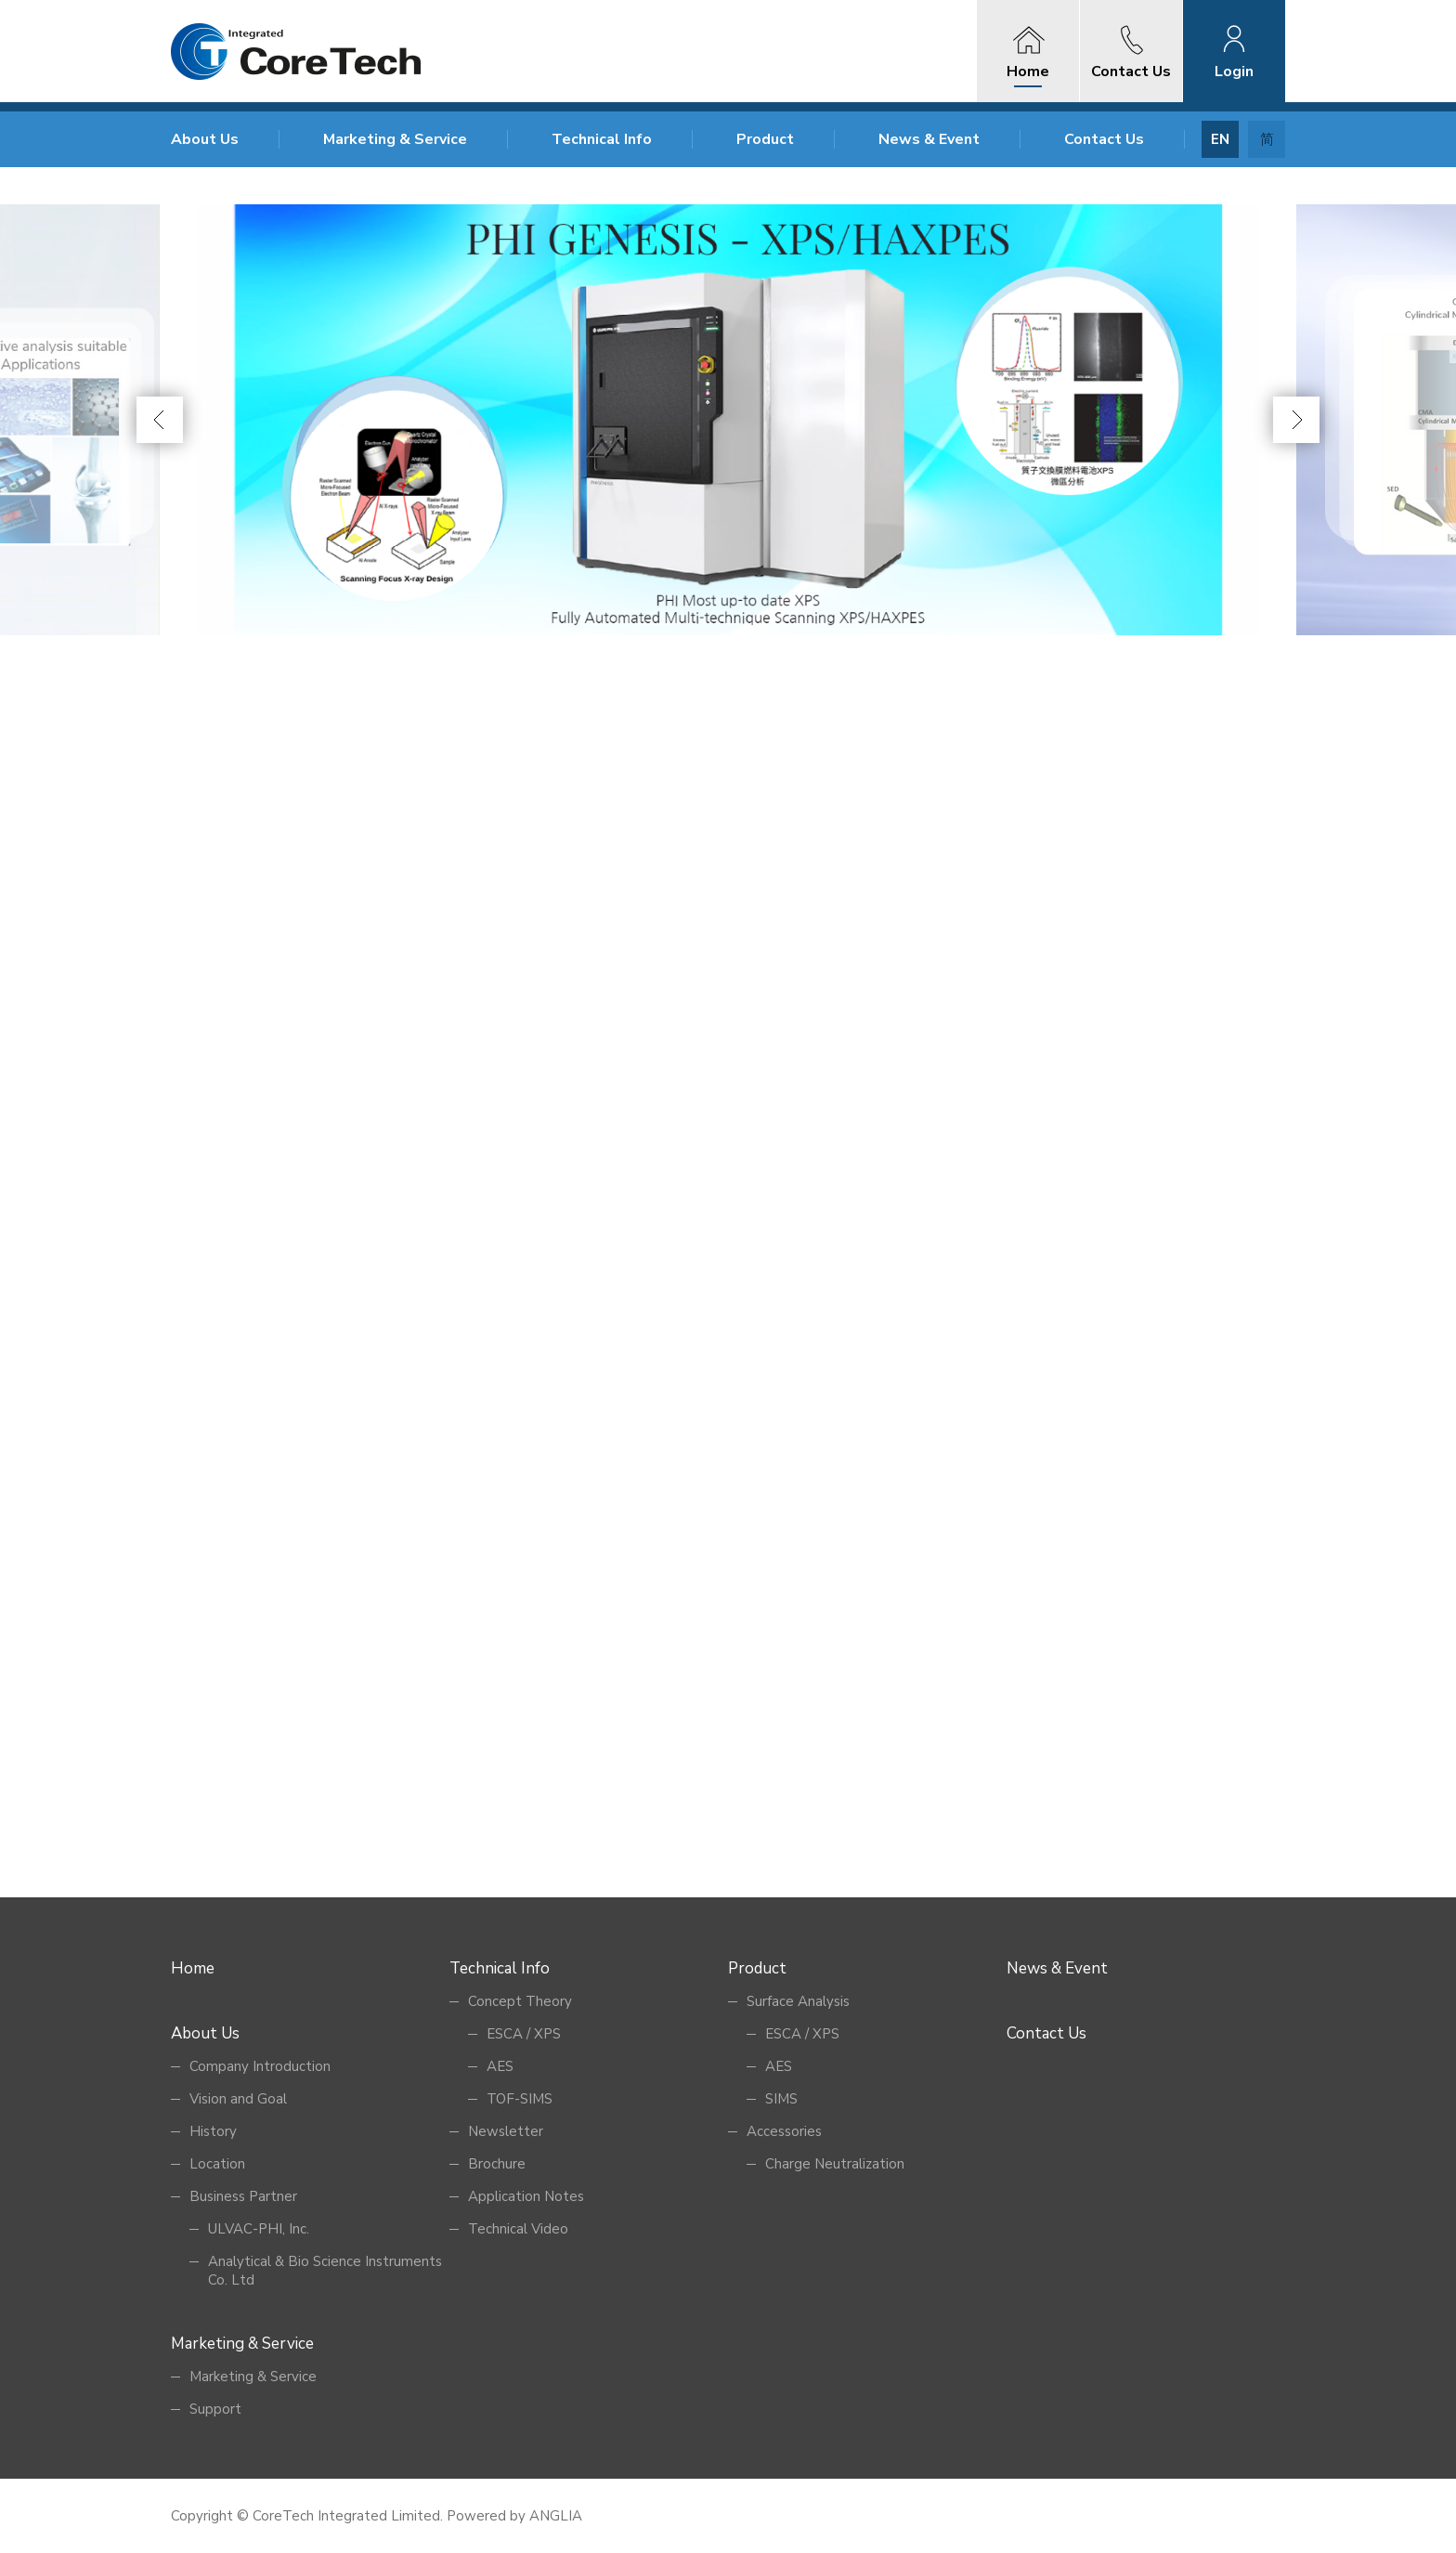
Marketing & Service (395, 139)
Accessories (784, 2131)
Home (192, 1968)
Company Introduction (260, 2066)
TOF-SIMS (519, 2099)
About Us (205, 139)
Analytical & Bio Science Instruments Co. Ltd (325, 2270)
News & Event (929, 139)
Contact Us (1104, 139)
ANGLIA (555, 2516)
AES (500, 2066)
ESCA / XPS (524, 2034)
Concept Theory (520, 2001)
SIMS (781, 2099)
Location (217, 2164)
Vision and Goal (238, 2099)
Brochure (497, 2164)
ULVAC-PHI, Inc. (258, 2229)
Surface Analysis (798, 2001)
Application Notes (526, 2196)
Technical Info (602, 139)
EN (1220, 139)
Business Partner (243, 2196)
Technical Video (518, 2229)
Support (215, 2409)
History (213, 2131)
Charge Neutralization (834, 2164)
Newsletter (505, 2131)
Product (765, 139)
